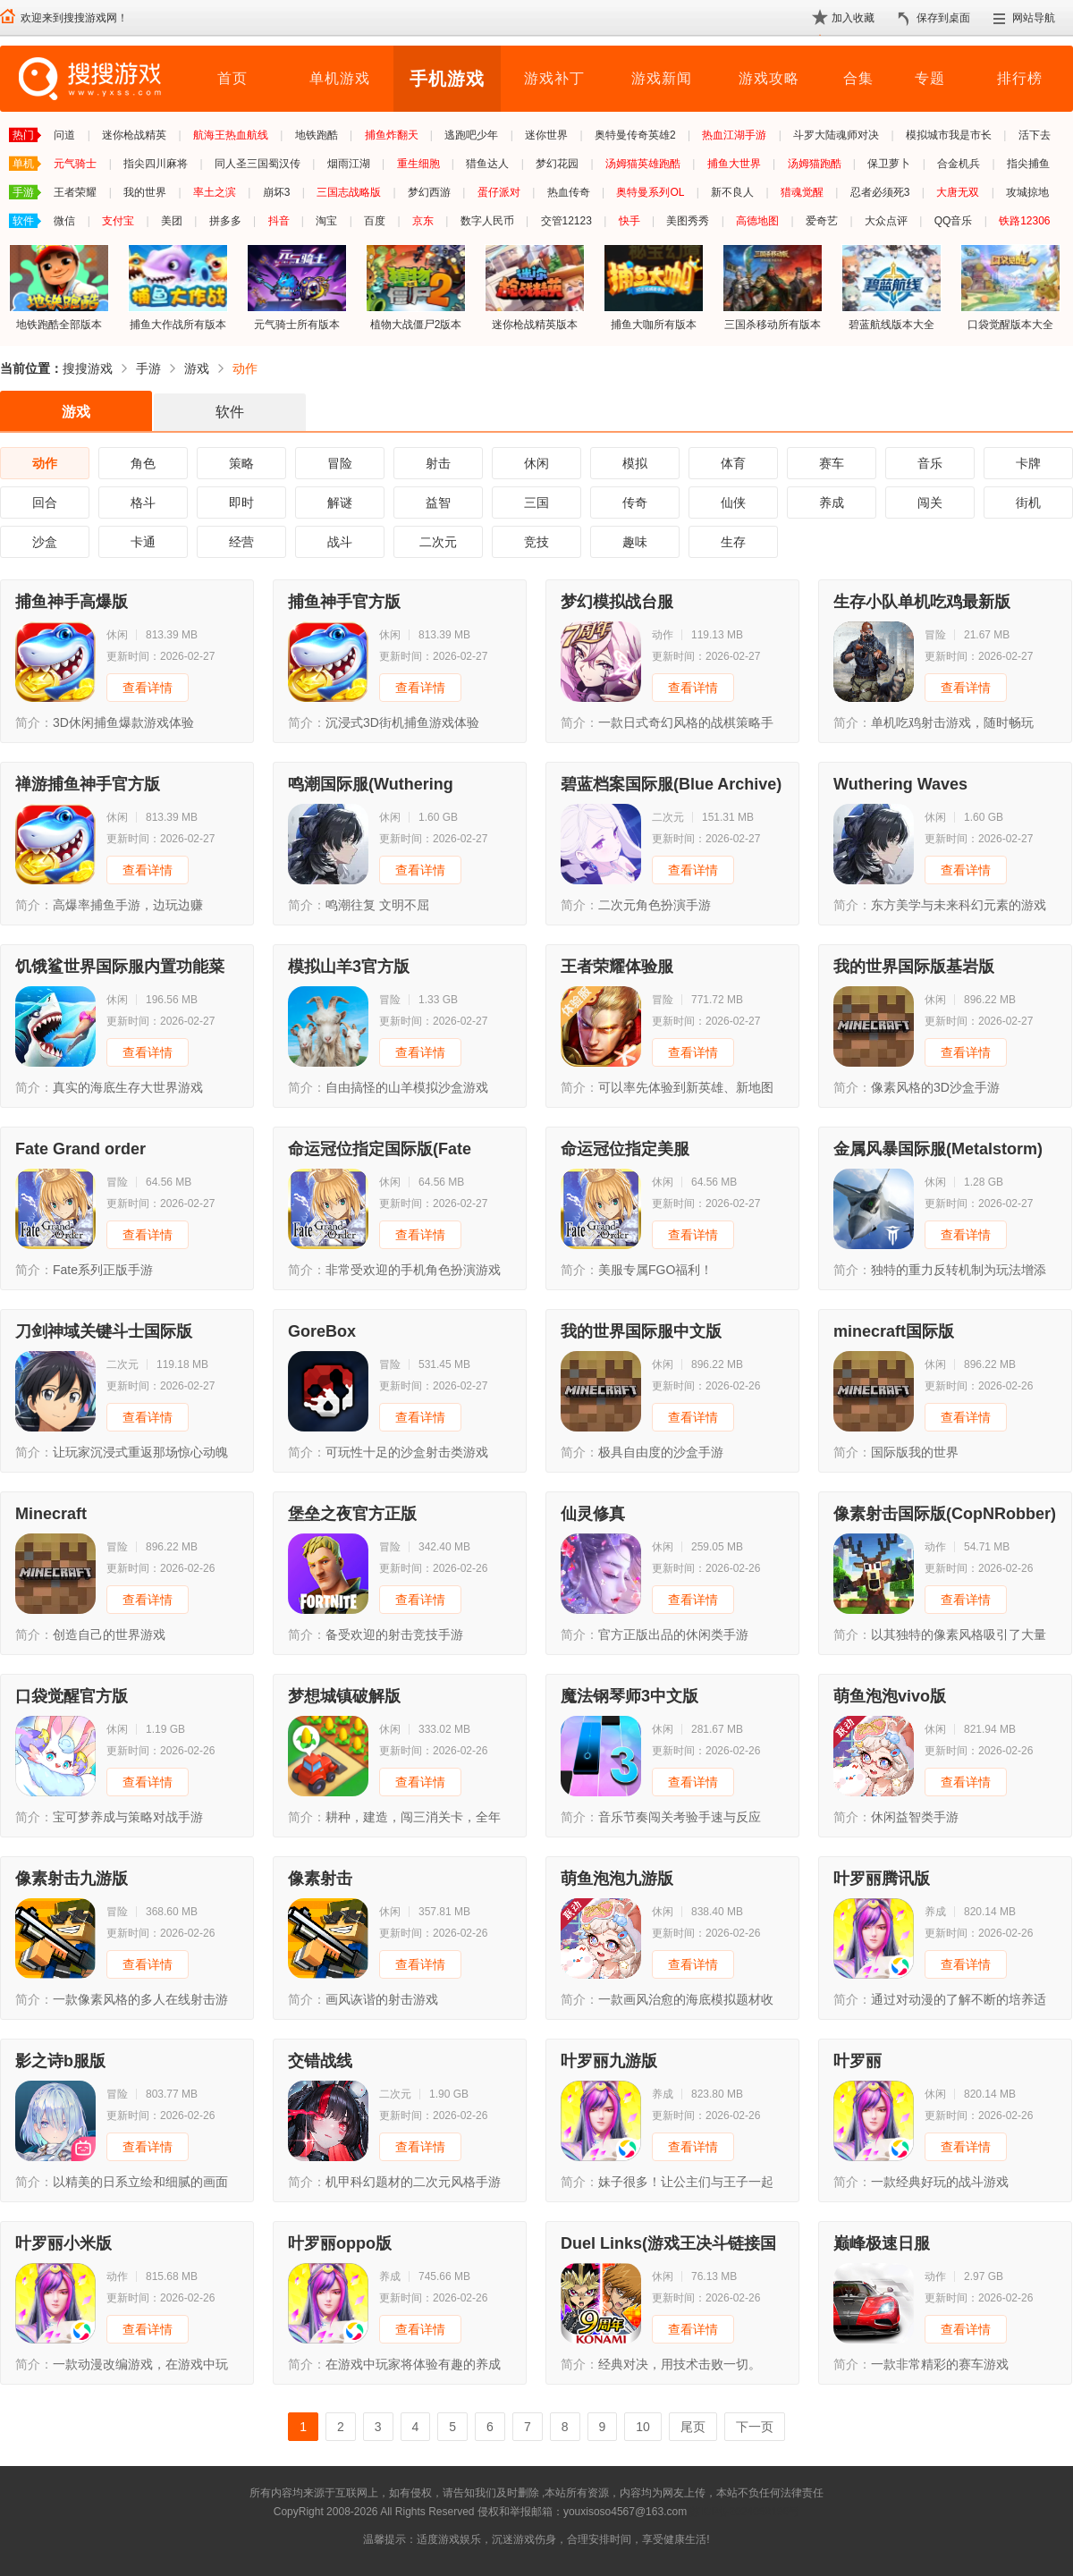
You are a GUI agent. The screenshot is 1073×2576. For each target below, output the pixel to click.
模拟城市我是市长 (949, 135)
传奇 (634, 502)
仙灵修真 (593, 1514)
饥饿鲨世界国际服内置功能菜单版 (119, 967)
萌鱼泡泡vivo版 (889, 1696)
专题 (930, 78)
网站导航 (1033, 18)
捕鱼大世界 (734, 163)
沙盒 (44, 542)
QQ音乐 (953, 221)
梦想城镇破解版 (344, 1696)
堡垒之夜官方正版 (352, 1514)
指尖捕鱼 (1028, 163)
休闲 (536, 463)
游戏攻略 (769, 78)
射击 (438, 463)
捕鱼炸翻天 (391, 135)
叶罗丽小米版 (63, 2243)
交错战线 (320, 2061)
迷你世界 (546, 135)
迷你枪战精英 (134, 135)
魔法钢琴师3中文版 (629, 1696)
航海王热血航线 (230, 135)
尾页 (692, 2427)
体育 (733, 463)
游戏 (196, 368)
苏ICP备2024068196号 (744, 2511)
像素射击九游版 (71, 1879)
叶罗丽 (857, 2061)
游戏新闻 (661, 78)
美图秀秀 (687, 221)
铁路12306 (1024, 221)
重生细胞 (418, 163)
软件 (229, 411)
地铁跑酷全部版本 (59, 287)
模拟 (634, 463)
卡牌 (1028, 463)
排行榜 (1020, 78)
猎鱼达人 (487, 163)
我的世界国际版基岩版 (913, 967)
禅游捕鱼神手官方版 (87, 784)
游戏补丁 (554, 78)
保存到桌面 (943, 18)
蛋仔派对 (498, 192)
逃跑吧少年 (471, 135)
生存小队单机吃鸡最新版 (921, 602)
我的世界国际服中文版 (641, 1331)
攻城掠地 (1027, 192)
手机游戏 (447, 79)
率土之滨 (214, 192)
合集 (858, 78)
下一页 (754, 2427)
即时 (241, 502)
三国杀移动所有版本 (772, 287)
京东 (423, 221)
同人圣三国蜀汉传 (257, 163)
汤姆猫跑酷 (814, 163)
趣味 (634, 542)
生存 (733, 542)
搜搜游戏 (88, 368)
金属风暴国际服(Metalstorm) (938, 1149)
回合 (44, 502)
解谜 (339, 502)
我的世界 (144, 192)
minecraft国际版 (893, 1331)
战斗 (339, 542)
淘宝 (326, 221)
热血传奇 (568, 192)
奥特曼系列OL (650, 192)
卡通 (143, 542)
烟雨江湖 (348, 163)
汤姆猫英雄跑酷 (642, 163)
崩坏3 (277, 192)
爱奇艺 (822, 221)
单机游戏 (339, 78)
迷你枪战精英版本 (535, 287)
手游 (148, 368)
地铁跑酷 (316, 135)
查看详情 (148, 687)
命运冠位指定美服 (625, 1149)
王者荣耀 (75, 192)
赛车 (831, 463)
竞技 (536, 542)
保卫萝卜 (888, 163)
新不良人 (732, 192)
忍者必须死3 (880, 192)
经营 (241, 542)
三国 (536, 502)
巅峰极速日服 (881, 2243)
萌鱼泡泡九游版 (617, 1879)
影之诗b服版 (60, 2061)
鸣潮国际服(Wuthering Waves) (370, 784)
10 (643, 2427)
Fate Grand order (80, 1149)
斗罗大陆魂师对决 (836, 135)
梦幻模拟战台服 (617, 602)
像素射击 (320, 1879)
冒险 (339, 463)
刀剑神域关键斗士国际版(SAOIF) (103, 1331)
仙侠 (733, 502)
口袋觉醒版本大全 (1010, 287)
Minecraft (51, 1514)
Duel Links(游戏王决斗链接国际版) (668, 2243)
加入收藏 (853, 18)
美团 (171, 221)
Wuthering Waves (900, 784)
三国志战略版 (349, 192)
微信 (64, 221)
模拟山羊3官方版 (349, 967)
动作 (245, 368)
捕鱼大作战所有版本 (178, 287)
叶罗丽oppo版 (340, 2243)
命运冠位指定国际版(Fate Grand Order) (379, 1149)
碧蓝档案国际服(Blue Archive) (671, 784)
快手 (629, 221)
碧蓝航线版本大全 (891, 287)
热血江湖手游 (734, 135)
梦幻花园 (557, 163)
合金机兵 (958, 163)
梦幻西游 (429, 192)
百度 (374, 221)
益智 (438, 502)
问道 (64, 135)
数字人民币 (487, 221)
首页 (232, 78)
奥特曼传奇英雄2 (635, 135)
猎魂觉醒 (802, 192)
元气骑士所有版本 (297, 287)
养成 (831, 502)
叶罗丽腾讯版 (881, 1879)
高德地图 (757, 221)
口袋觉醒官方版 (71, 1696)
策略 (241, 463)
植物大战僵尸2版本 (416, 287)
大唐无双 (957, 192)
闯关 (929, 502)
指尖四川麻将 (155, 163)
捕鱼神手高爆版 (71, 602)
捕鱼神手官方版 (344, 602)
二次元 (438, 542)
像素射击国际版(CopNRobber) (944, 1514)
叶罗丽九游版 (609, 2061)
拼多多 (225, 221)
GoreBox (322, 1331)
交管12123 (566, 221)
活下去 (1034, 135)
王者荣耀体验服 (617, 967)
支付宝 (118, 221)
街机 (1028, 502)
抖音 (279, 221)
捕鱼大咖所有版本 (654, 287)
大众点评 (886, 221)
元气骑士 (75, 163)
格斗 (143, 502)
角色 (143, 463)
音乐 (929, 463)
